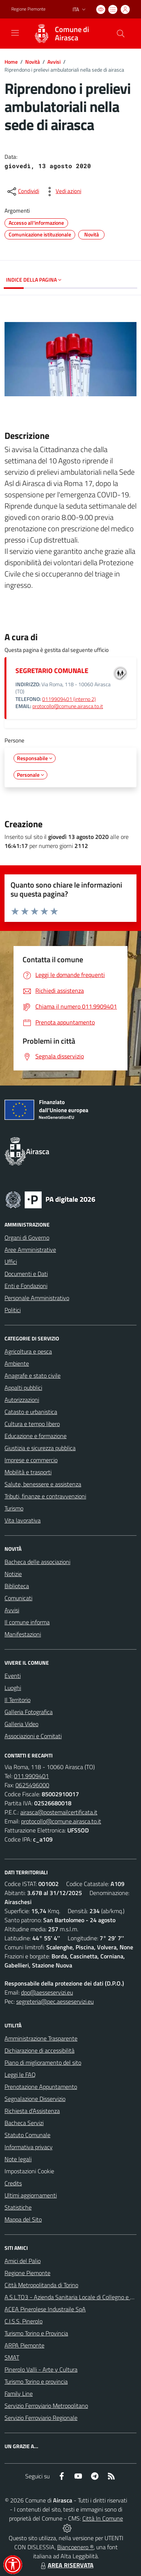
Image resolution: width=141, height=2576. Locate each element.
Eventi (13, 1675)
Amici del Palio (23, 2260)
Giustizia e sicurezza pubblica (40, 1447)
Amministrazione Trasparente (41, 2038)
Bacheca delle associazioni (37, 1561)
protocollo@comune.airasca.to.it (67, 706)
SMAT (12, 2357)
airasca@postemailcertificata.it (58, 1812)
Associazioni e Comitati (33, 1735)
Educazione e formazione (36, 1435)
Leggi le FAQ (20, 2074)
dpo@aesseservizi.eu (47, 1992)
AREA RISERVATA (66, 2565)
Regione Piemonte (27, 2272)
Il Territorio (17, 1699)
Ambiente (17, 1363)
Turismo (14, 1508)
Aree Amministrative (30, 1249)
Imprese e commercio (31, 1459)
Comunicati (18, 1597)
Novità (32, 62)
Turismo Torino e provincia (36, 2381)
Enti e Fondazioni (26, 1285)
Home (11, 62)
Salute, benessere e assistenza (43, 1484)
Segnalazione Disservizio (35, 2098)
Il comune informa (27, 1622)
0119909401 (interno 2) (69, 699)
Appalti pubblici (23, 1387)
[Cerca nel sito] (121, 34)
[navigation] (15, 32)
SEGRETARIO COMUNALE (51, 670)
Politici (13, 1309)
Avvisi (54, 62)
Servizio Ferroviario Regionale (41, 2417)
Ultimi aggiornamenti (31, 2195)
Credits (13, 2183)
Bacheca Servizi (24, 2122)
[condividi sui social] (23, 192)
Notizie (13, 1573)
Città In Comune (102, 2518)
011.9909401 (31, 1775)
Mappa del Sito (23, 2219)
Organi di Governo (27, 1237)
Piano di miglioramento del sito (43, 2062)
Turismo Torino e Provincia (36, 2333)
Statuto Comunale (27, 2134)
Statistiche (18, 2207)
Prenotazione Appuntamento (41, 2086)
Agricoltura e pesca (28, 1351)
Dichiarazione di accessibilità (39, 2050)
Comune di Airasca (72, 33)
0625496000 (32, 1784)
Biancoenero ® (75, 2546)
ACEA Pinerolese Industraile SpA (45, 2309)
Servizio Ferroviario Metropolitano (46, 2405)
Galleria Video (21, 1723)
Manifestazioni (23, 1634)
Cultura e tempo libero (32, 1423)
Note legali (18, 2159)
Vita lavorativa (23, 1520)
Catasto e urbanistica (31, 1411)
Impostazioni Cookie (29, 2171)
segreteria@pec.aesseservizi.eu (55, 2001)
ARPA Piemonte (24, 2345)
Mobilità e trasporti (28, 1472)
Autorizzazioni (22, 1399)
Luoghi (13, 1687)
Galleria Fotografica (29, 1711)
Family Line (19, 2393)
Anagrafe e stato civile (33, 1375)
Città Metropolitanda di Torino (41, 2284)
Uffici (11, 1261)
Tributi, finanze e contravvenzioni (45, 1496)
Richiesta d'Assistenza (32, 2110)
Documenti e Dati (26, 1273)
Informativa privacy (29, 2146)
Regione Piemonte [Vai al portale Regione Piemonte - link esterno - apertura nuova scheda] (28, 9)
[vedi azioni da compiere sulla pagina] (62, 192)
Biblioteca (17, 1585)
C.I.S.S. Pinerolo (23, 2321)
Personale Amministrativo (37, 1297)
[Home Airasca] (67, 33)
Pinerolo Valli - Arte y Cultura (41, 2369)
